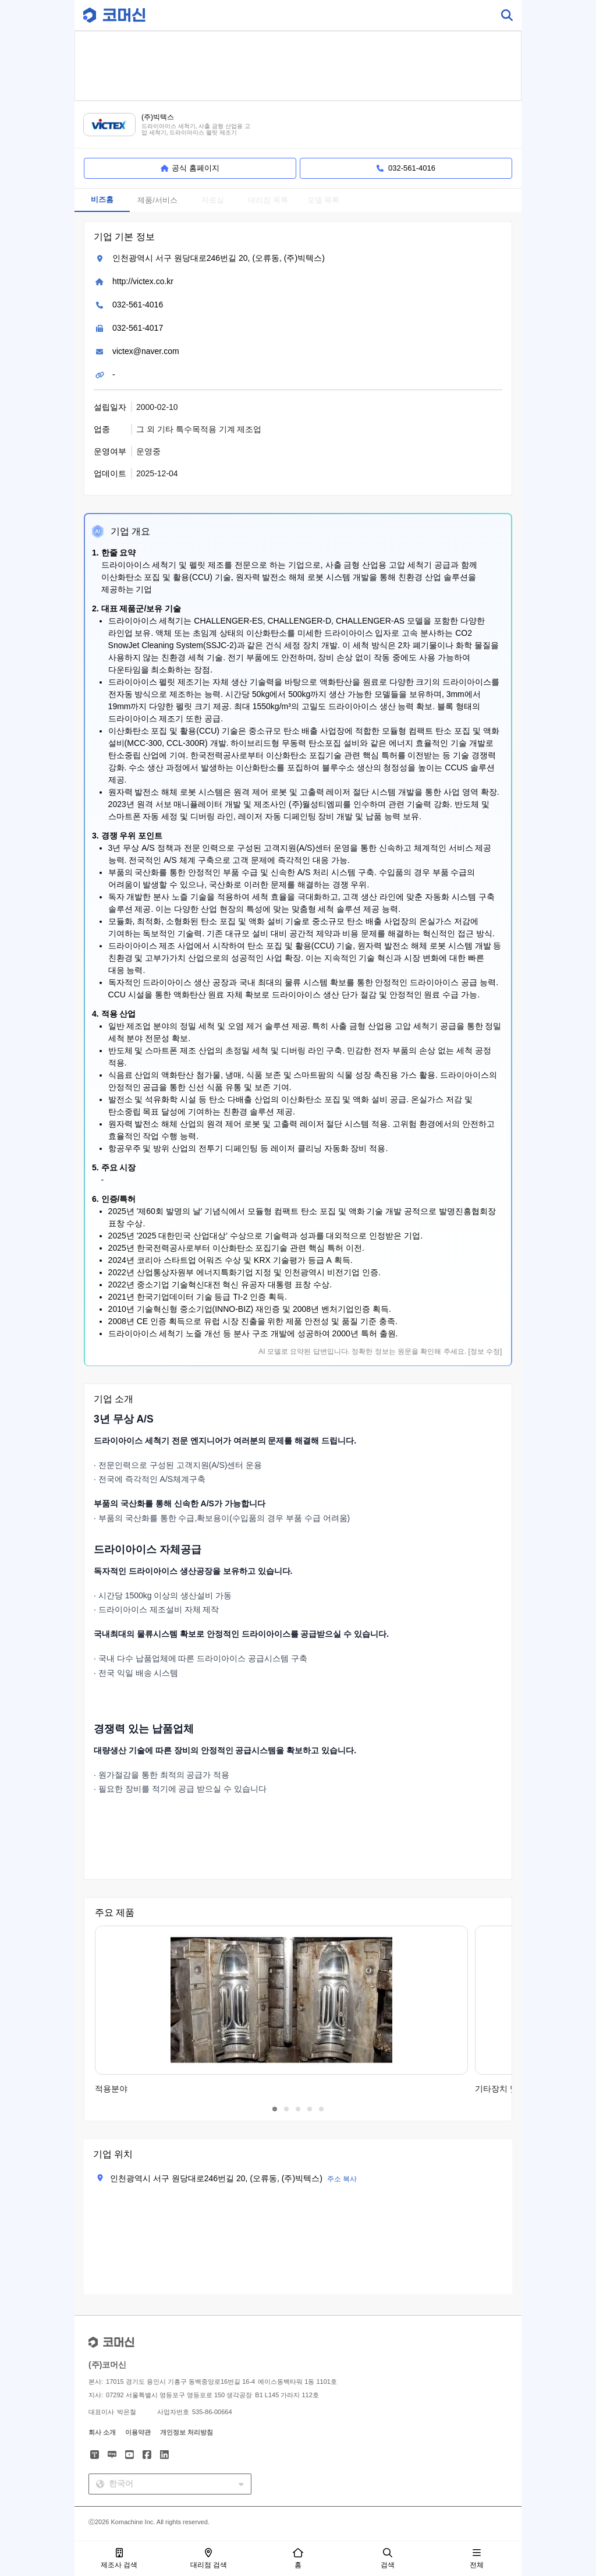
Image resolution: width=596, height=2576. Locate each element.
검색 (388, 2559)
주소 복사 (342, 2179)
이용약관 (138, 2432)
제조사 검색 (119, 2559)
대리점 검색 (208, 2559)
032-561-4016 (137, 304)
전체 (477, 2559)
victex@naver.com (145, 351)
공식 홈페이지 (190, 168)
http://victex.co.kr (142, 281)
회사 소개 (102, 2432)
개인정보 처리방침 (186, 2432)
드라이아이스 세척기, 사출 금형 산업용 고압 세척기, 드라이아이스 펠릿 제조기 (195, 129)
